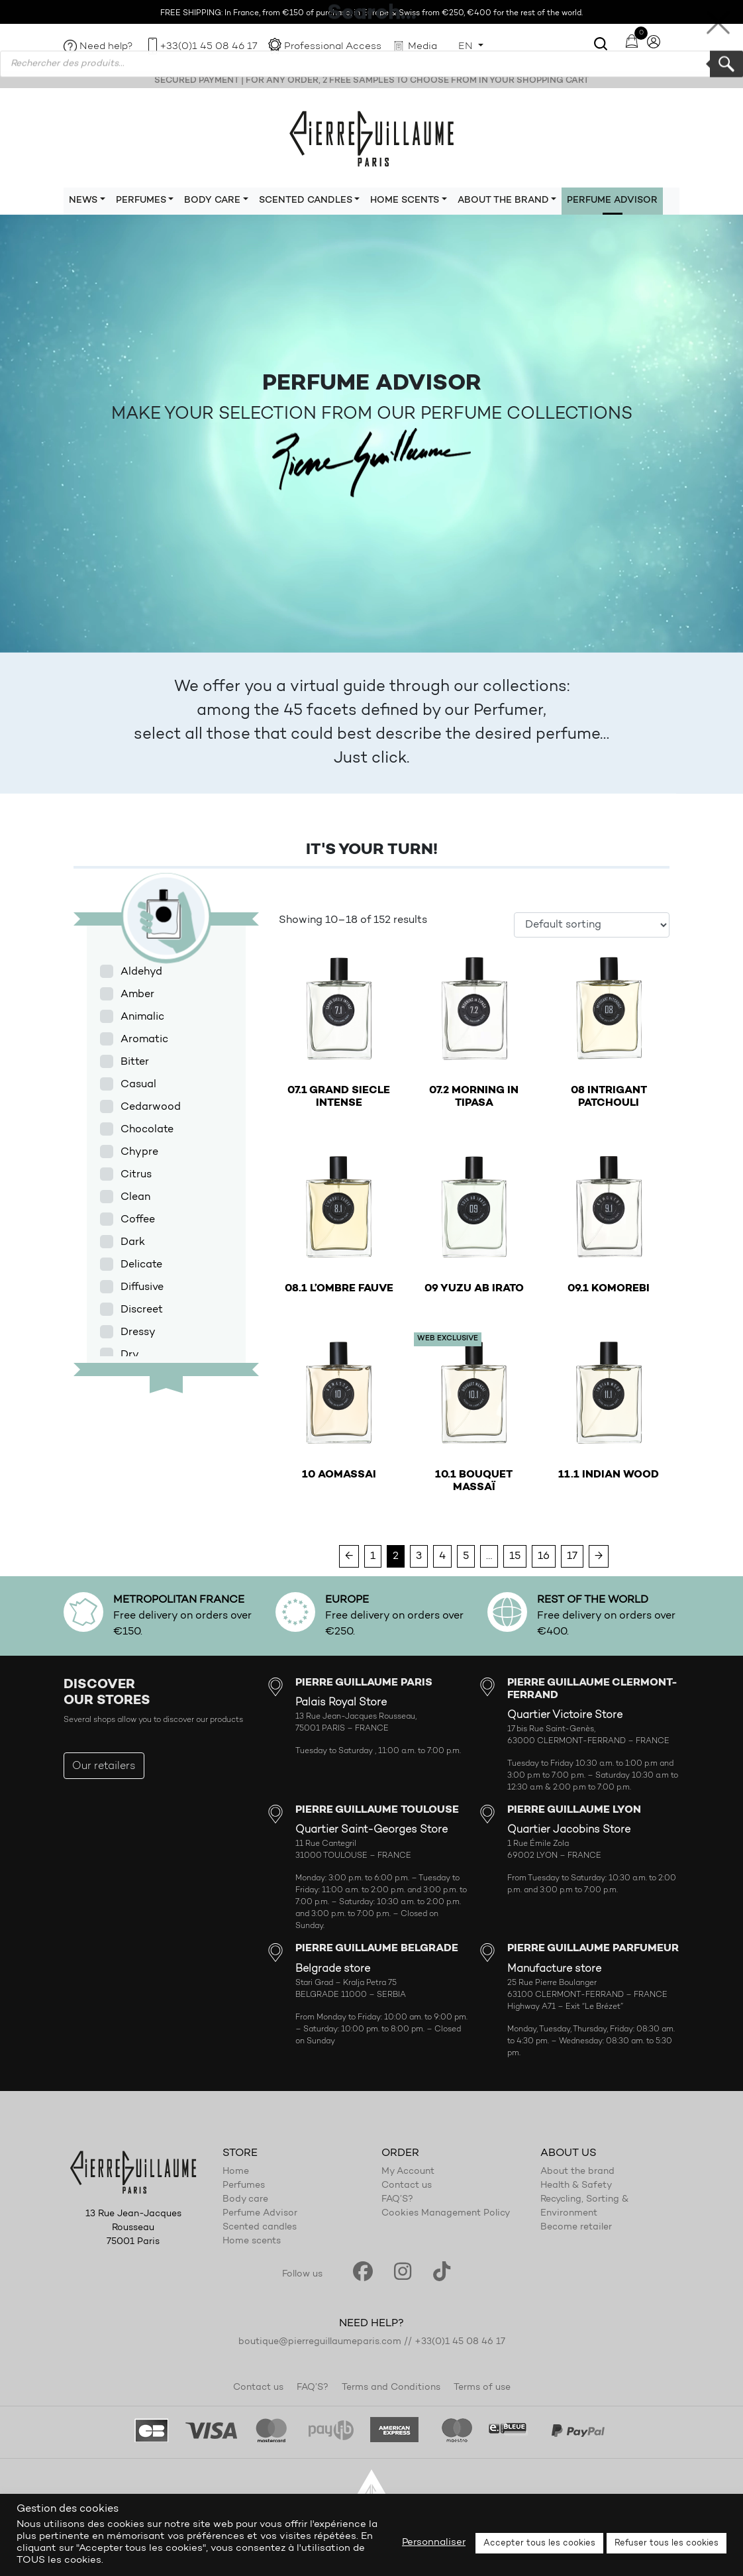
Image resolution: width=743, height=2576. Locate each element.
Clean (135, 1197)
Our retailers (104, 1766)
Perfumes (244, 2185)
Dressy (138, 1332)
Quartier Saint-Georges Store (371, 1830)
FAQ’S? (397, 2199)
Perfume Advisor (612, 200)
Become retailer (576, 2227)
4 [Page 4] (442, 1556)
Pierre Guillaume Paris (371, 138)
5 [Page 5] (466, 1556)
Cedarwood (151, 1107)
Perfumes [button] (141, 200)
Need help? (106, 47)
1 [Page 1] (372, 1556)
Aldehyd (141, 972)
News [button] (83, 200)
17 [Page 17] (572, 1556)
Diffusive (142, 1287)
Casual (138, 1084)
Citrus (136, 1174)
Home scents (252, 2241)
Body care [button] (212, 200)
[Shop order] (591, 925)
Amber (137, 994)
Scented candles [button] (305, 200)
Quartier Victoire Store (564, 1715)
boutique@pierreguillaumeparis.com (319, 2342)
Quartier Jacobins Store (568, 1830)
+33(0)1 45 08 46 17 (209, 47)
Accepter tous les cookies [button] (539, 2543)
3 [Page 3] (419, 1556)
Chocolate (147, 1129)
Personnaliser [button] (434, 2543)
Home (236, 2171)
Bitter (135, 1062)
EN (466, 47)
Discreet (142, 1310)
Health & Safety (576, 2185)
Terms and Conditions (391, 2387)
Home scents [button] (404, 200)
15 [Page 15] (514, 1556)
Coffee (138, 1219)
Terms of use (482, 2387)
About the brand (577, 2171)
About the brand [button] (503, 200)
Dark (133, 1242)
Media (422, 47)
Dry (130, 1355)
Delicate (141, 1265)
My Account (407, 2171)
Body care (245, 2199)
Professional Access (332, 47)
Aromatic (144, 1039)
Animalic (142, 1017)
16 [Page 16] (544, 1556)
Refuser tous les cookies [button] (666, 2543)
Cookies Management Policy (445, 2213)
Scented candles (260, 2227)
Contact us (406, 2185)
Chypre (139, 1152)
